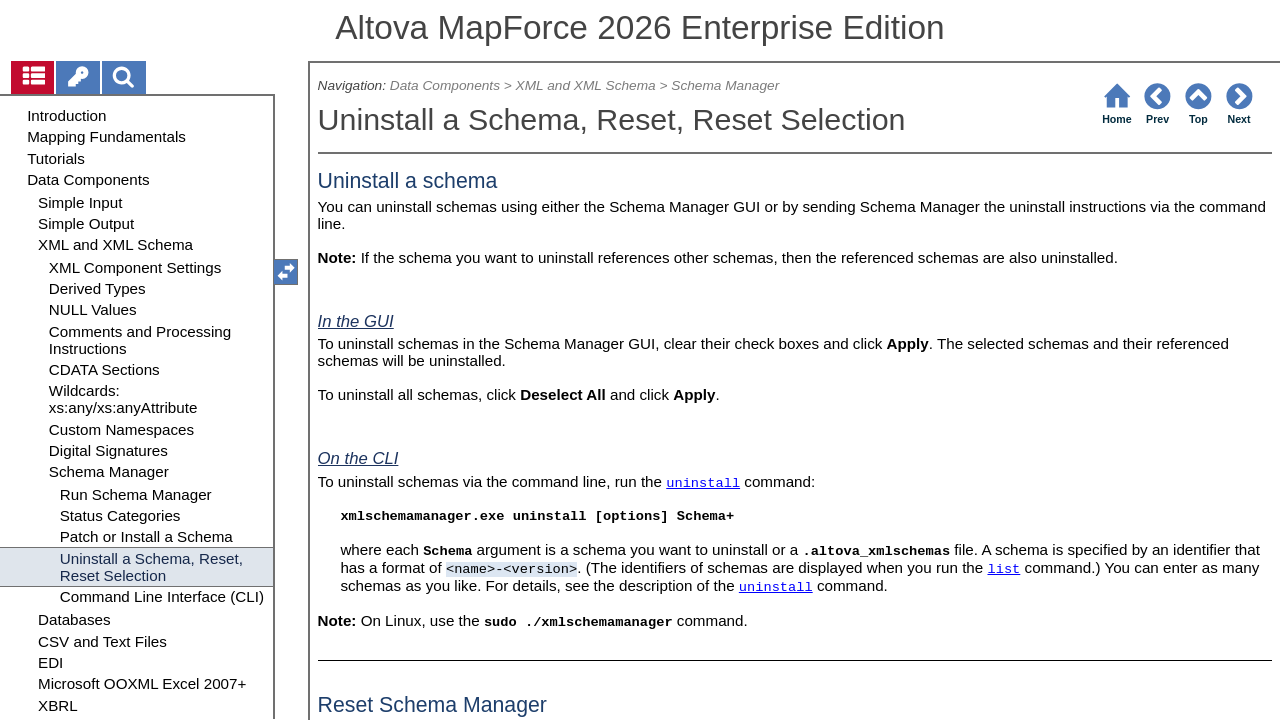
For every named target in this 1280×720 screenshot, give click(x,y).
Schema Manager (725, 85)
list (1003, 569)
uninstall (703, 483)
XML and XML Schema (586, 85)
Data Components (445, 85)
